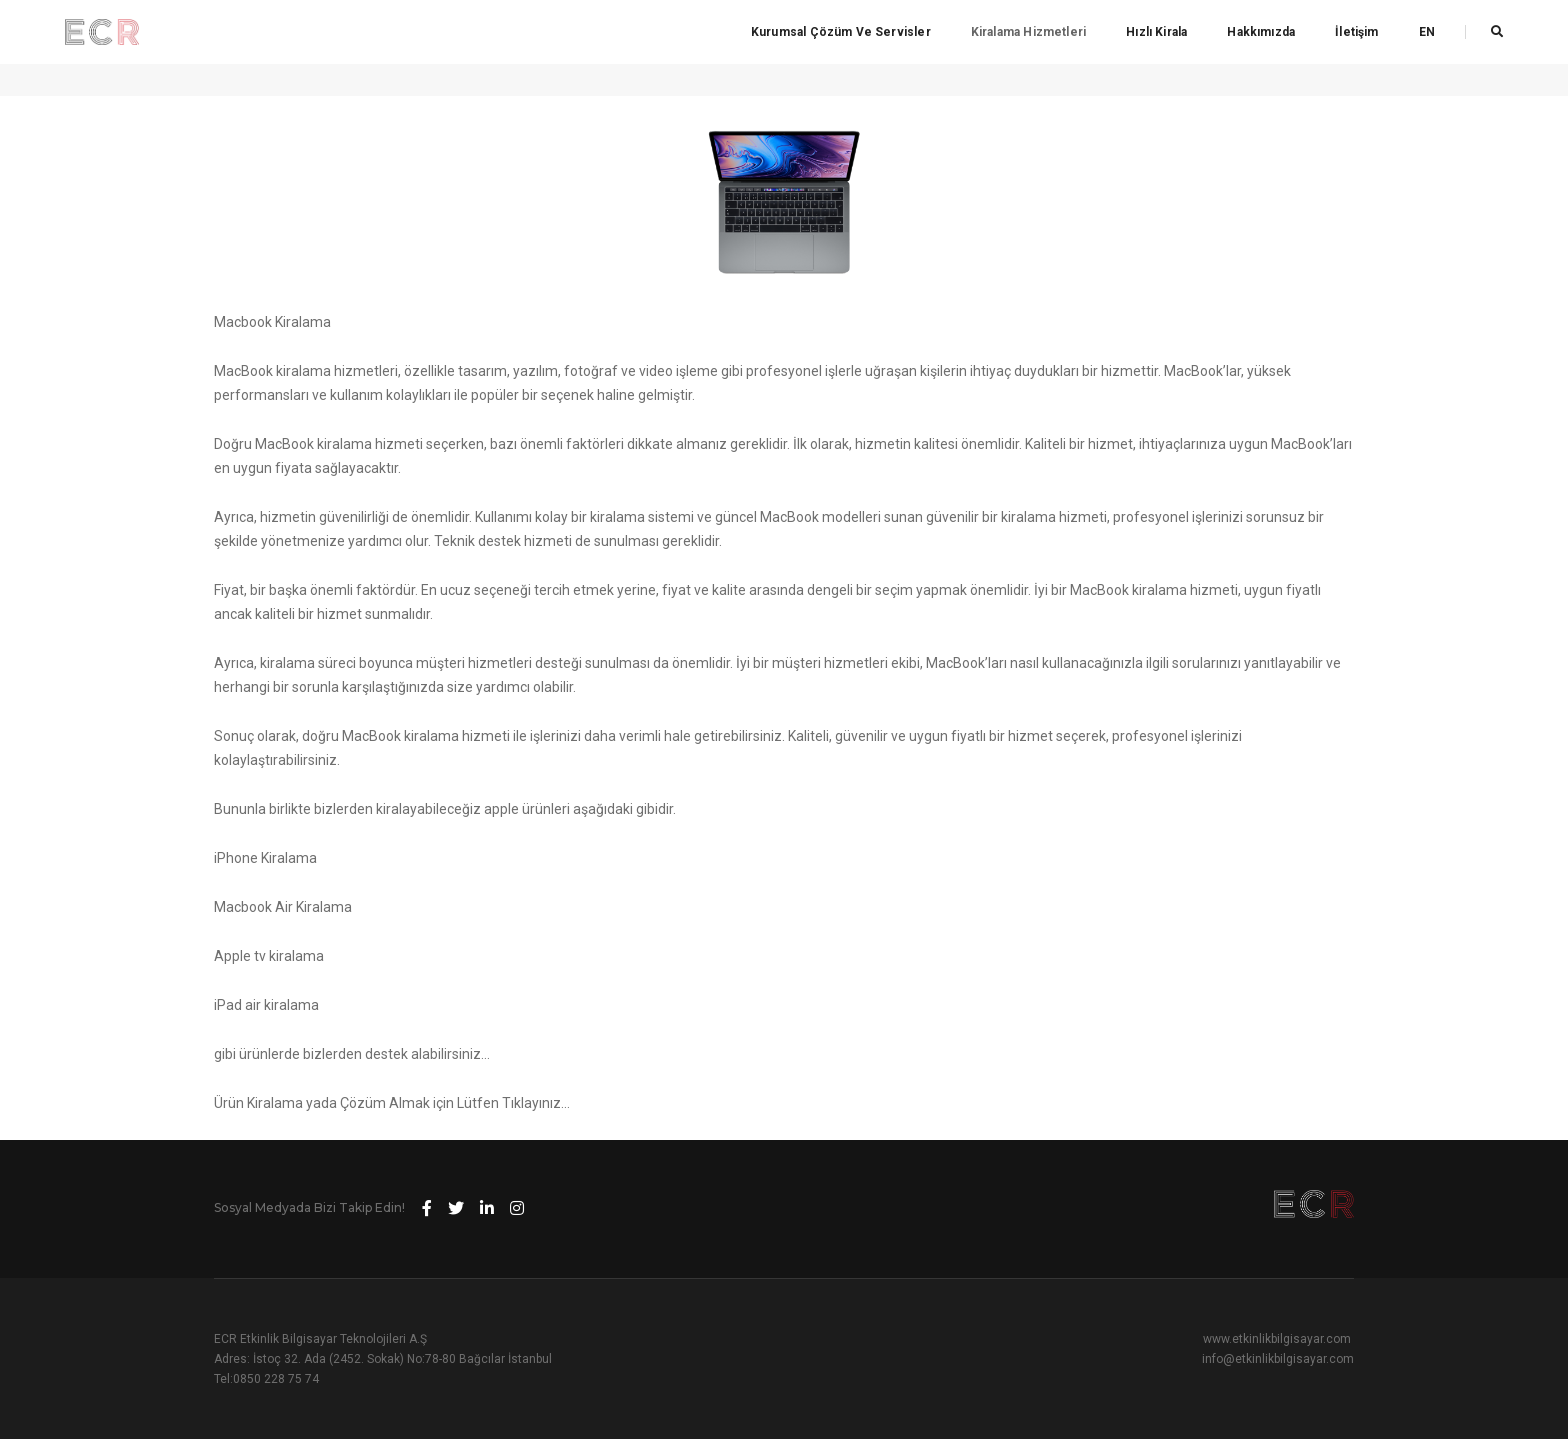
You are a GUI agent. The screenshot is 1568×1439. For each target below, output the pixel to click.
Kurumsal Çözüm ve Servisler (841, 32)
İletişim (1356, 32)
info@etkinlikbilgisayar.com (1278, 1359)
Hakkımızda (1261, 32)
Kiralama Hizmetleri (1028, 32)
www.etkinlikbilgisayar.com (1277, 1339)
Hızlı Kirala (1156, 32)
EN (1427, 32)
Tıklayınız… (536, 1103)
